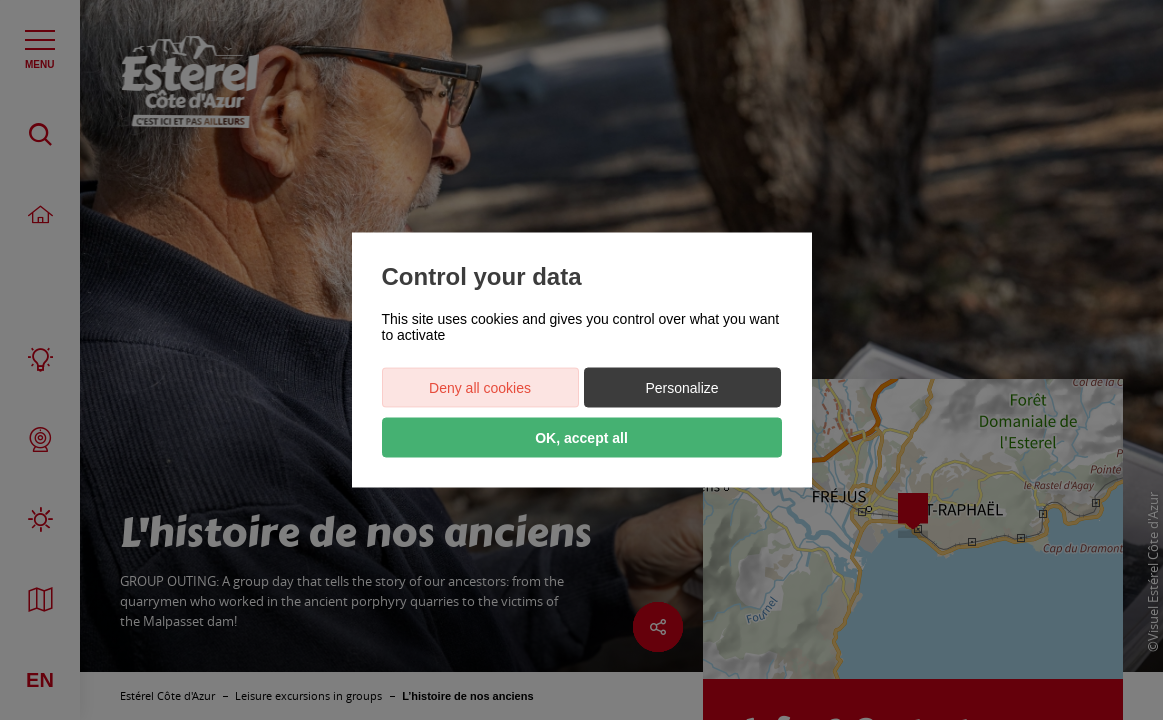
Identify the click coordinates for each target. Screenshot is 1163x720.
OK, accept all (581, 438)
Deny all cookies (480, 388)
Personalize (681, 388)
